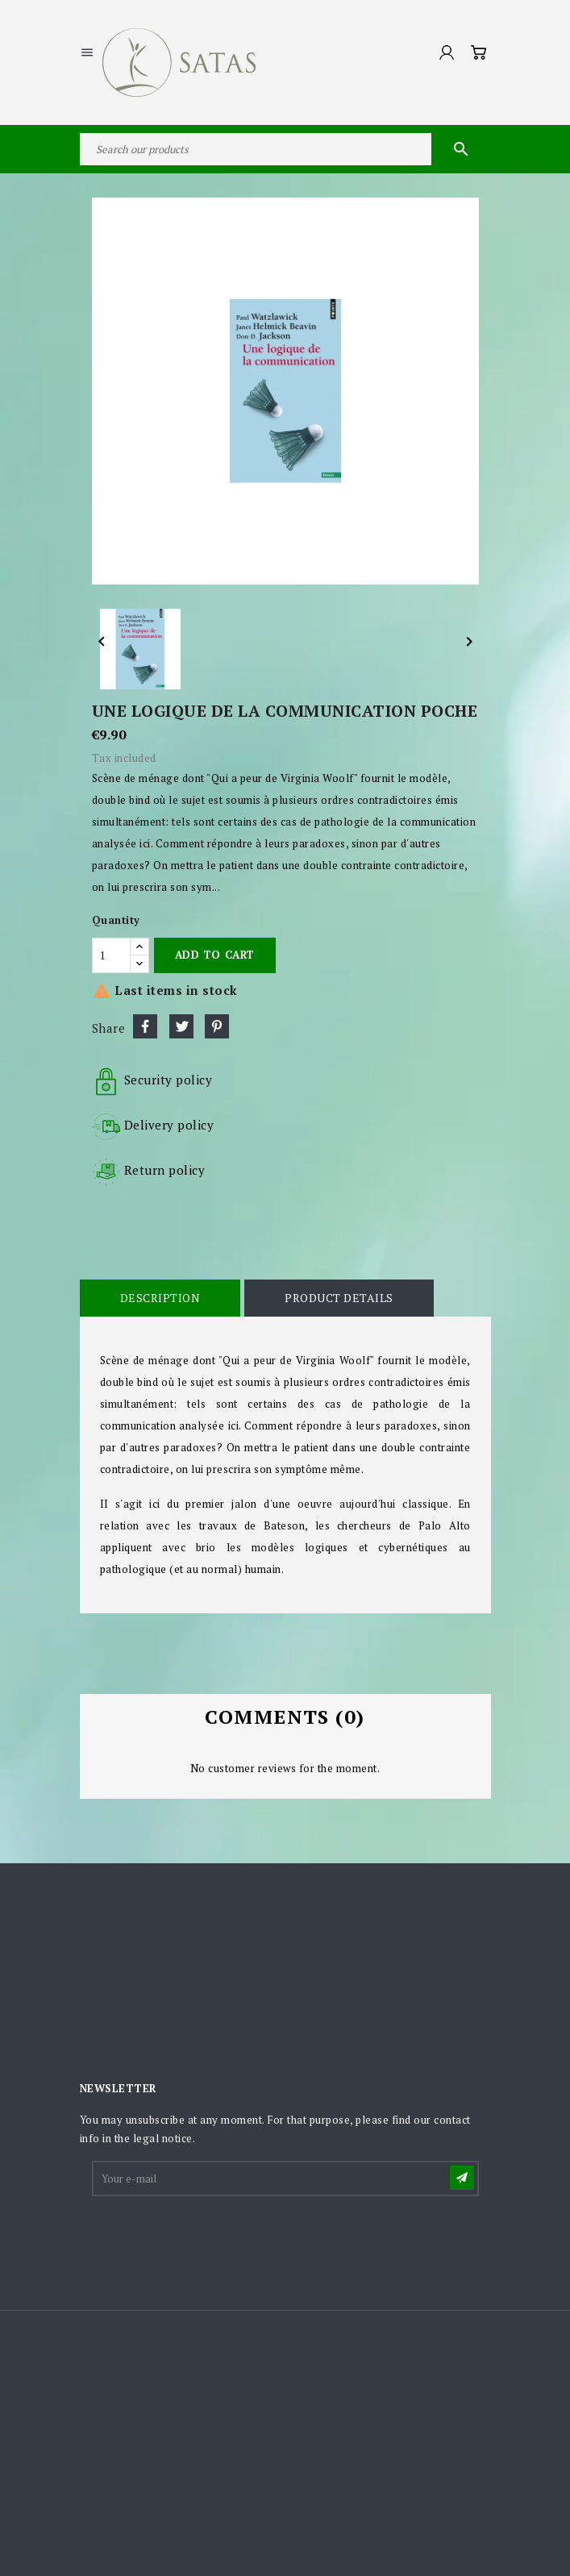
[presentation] (216, 2238)
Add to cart (215, 954)
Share (145, 1026)
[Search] (285, 149)
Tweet (181, 1026)
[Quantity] (111, 955)
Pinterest (217, 1026)
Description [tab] (160, 1297)
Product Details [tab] (339, 1297)
